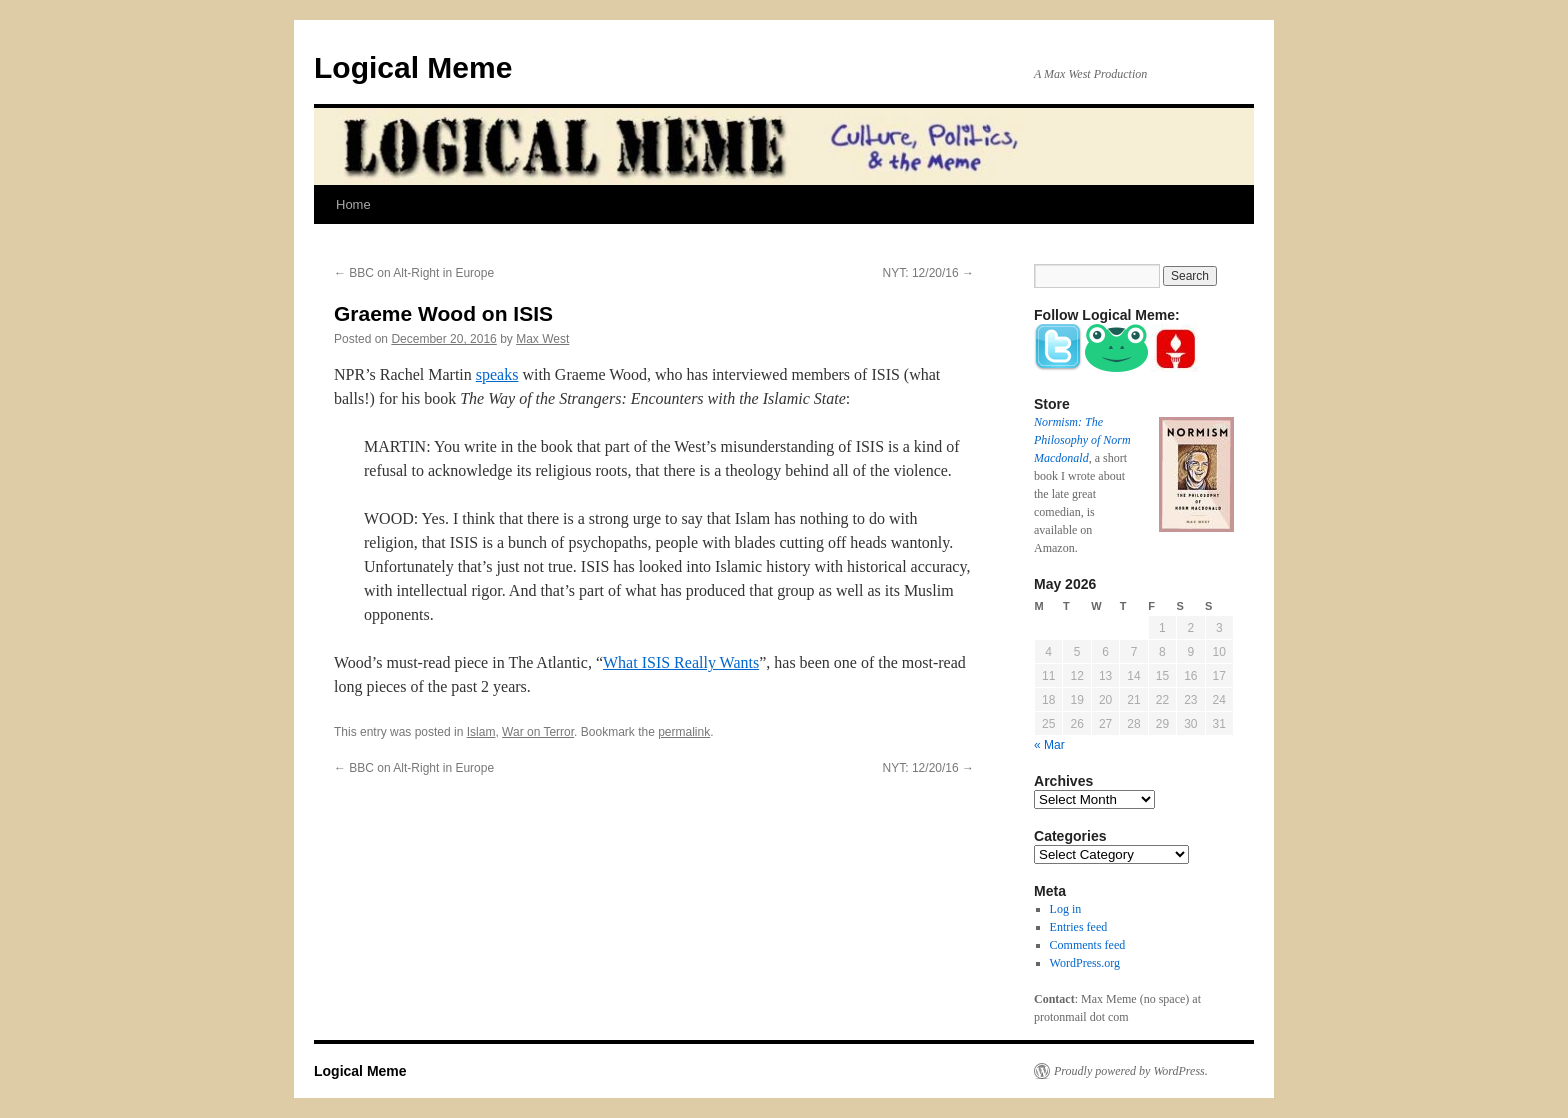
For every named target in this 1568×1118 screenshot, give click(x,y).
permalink (684, 732)
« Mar (1049, 745)
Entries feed (1079, 927)
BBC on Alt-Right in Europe (414, 273)
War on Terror (538, 732)
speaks (497, 374)
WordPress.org (1085, 963)
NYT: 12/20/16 (928, 273)
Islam (481, 732)
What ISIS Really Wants (681, 662)
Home (353, 204)
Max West (542, 339)
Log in (1066, 909)
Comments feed (1088, 945)
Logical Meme (413, 67)
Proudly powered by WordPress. (1131, 1071)
